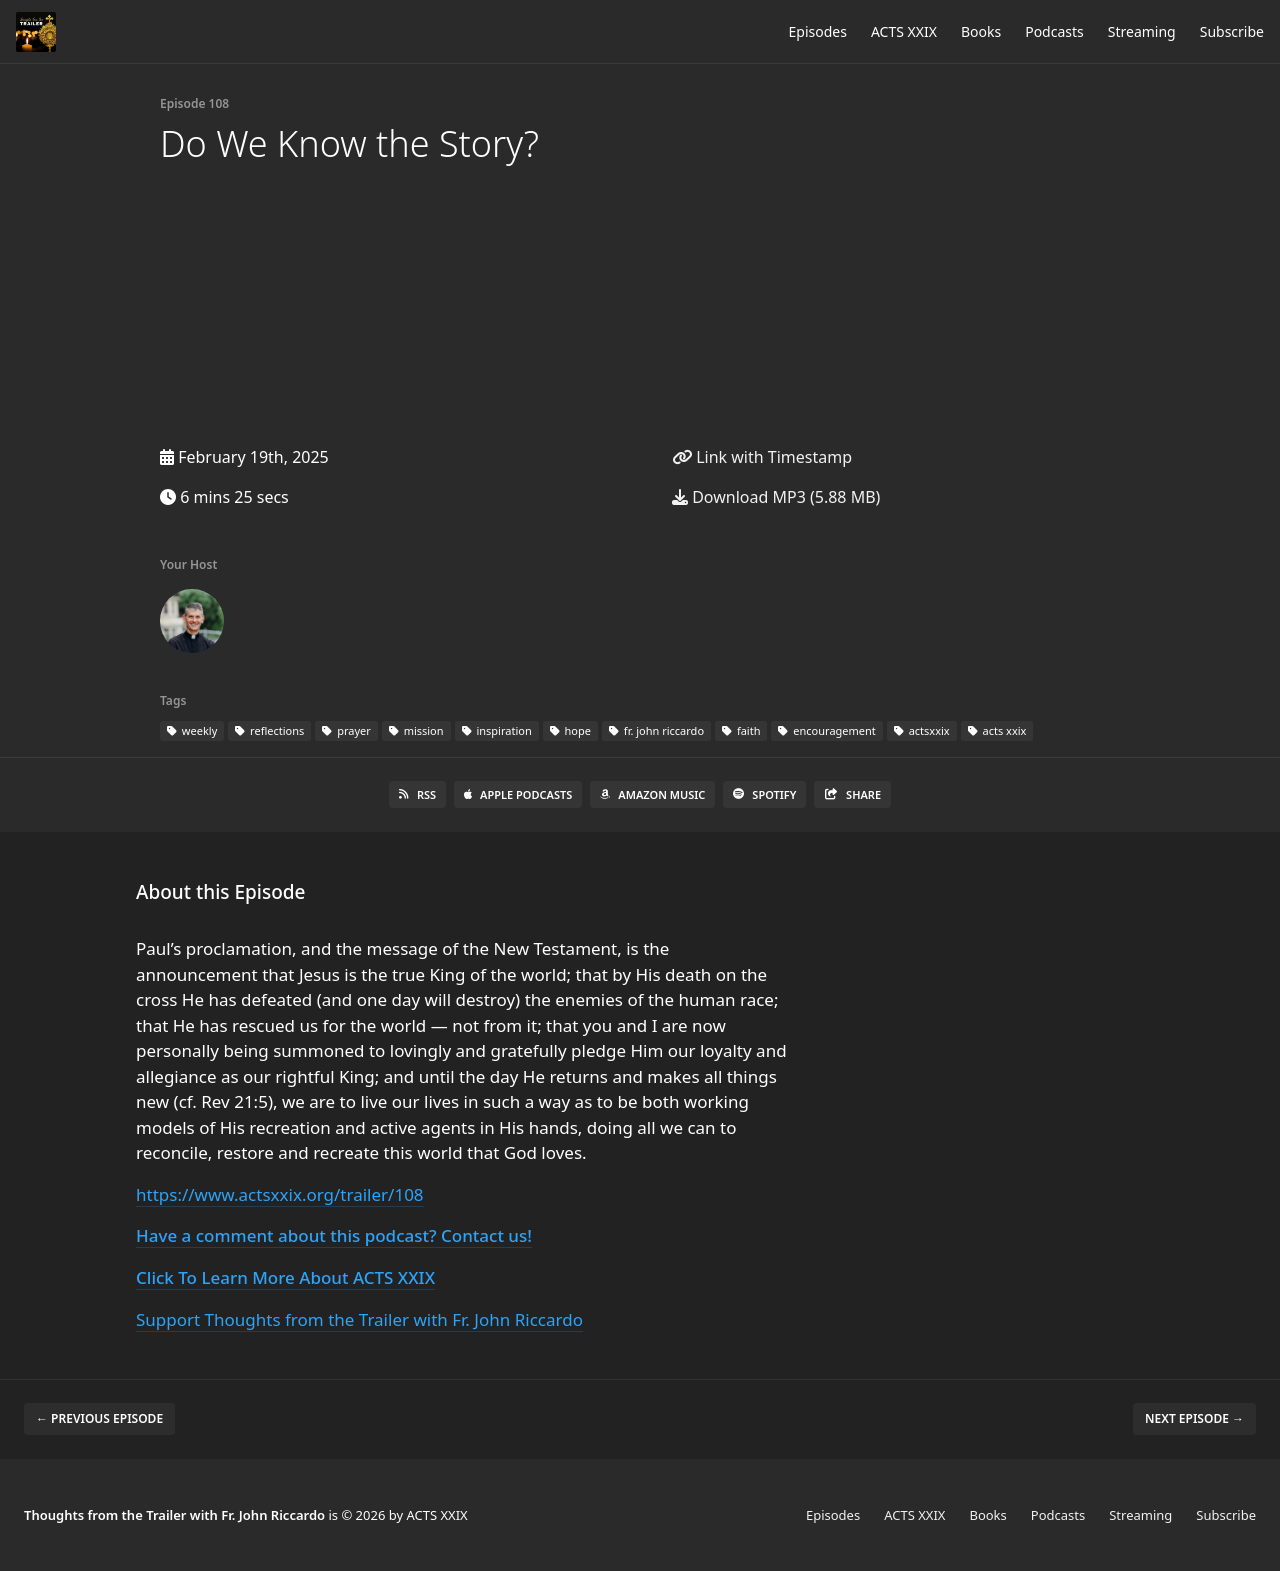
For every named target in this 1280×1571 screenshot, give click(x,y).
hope (570, 730)
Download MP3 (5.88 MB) (776, 497)
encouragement (826, 730)
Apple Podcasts (518, 794)
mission (416, 730)
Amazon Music (652, 794)
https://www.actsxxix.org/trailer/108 (280, 1194)
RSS (417, 794)
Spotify (764, 794)
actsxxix (922, 730)
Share (852, 794)
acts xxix (997, 730)
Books (981, 31)
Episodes (818, 31)
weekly (192, 730)
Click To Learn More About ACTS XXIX (285, 1277)
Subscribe (1232, 31)
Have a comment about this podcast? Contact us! (334, 1235)
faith (741, 730)
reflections (269, 730)
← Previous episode (99, 1418)
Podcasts (1054, 31)
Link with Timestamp (762, 457)
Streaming (1142, 31)
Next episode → (1194, 1418)
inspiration (497, 730)
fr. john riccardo (656, 730)
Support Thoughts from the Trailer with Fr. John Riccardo (359, 1319)
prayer (346, 730)
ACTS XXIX (904, 31)
